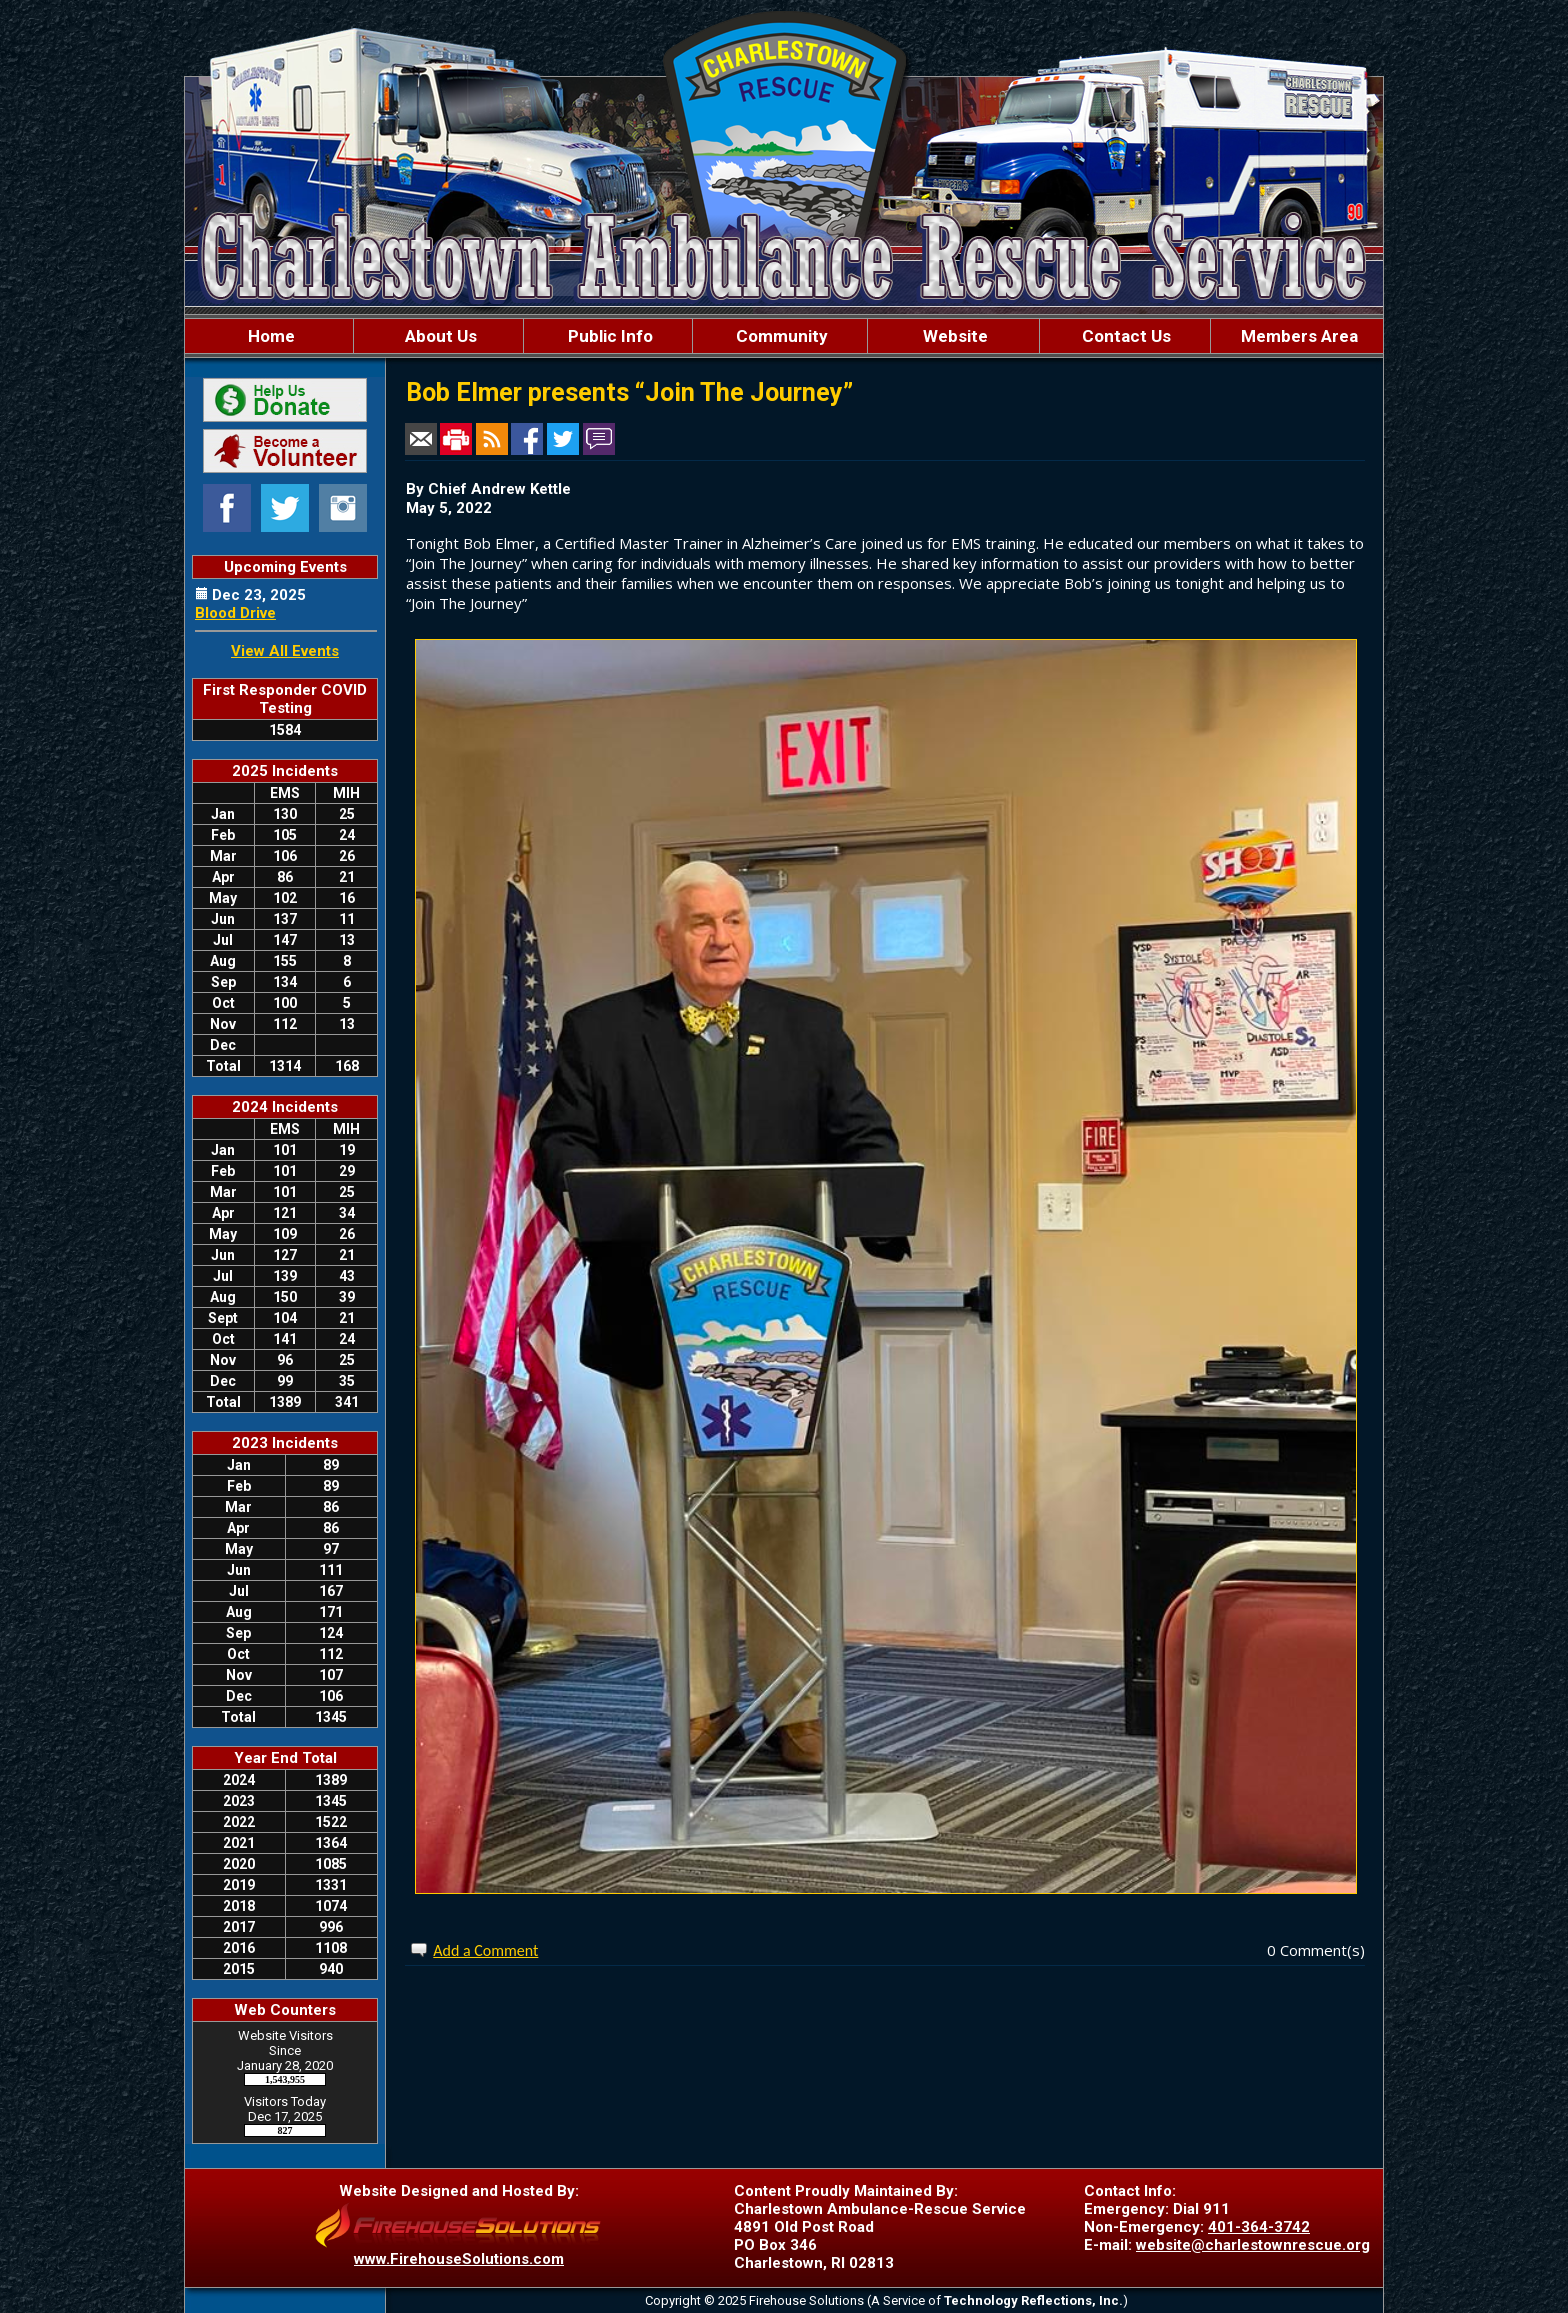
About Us (439, 336)
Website (953, 336)
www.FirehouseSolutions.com (459, 2259)
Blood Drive (235, 613)
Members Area (1297, 336)
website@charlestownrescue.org (1253, 2245)
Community (780, 336)
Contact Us (1124, 336)
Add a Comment (485, 1950)
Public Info (608, 336)
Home (269, 336)
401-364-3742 (1259, 2227)
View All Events (285, 651)
